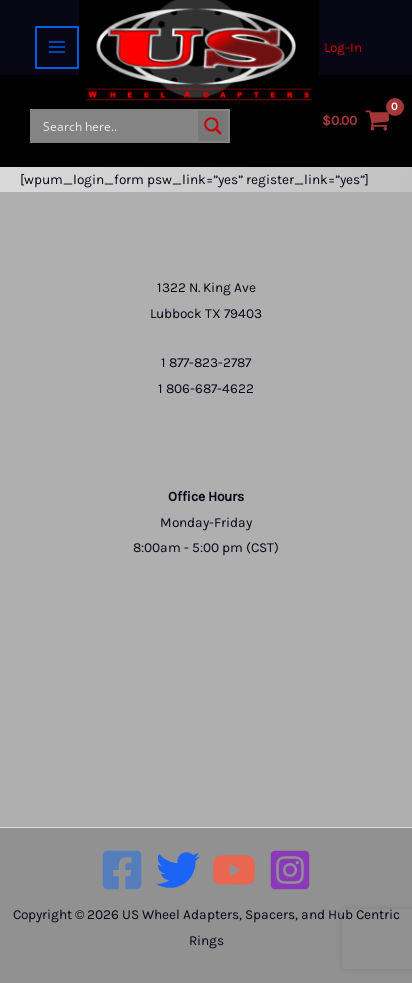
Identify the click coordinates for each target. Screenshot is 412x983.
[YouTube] (234, 870)
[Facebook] (122, 870)
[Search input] (116, 126)
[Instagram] (290, 870)
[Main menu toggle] (56, 47)
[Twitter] (178, 870)
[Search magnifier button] (213, 126)
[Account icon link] (343, 47)
